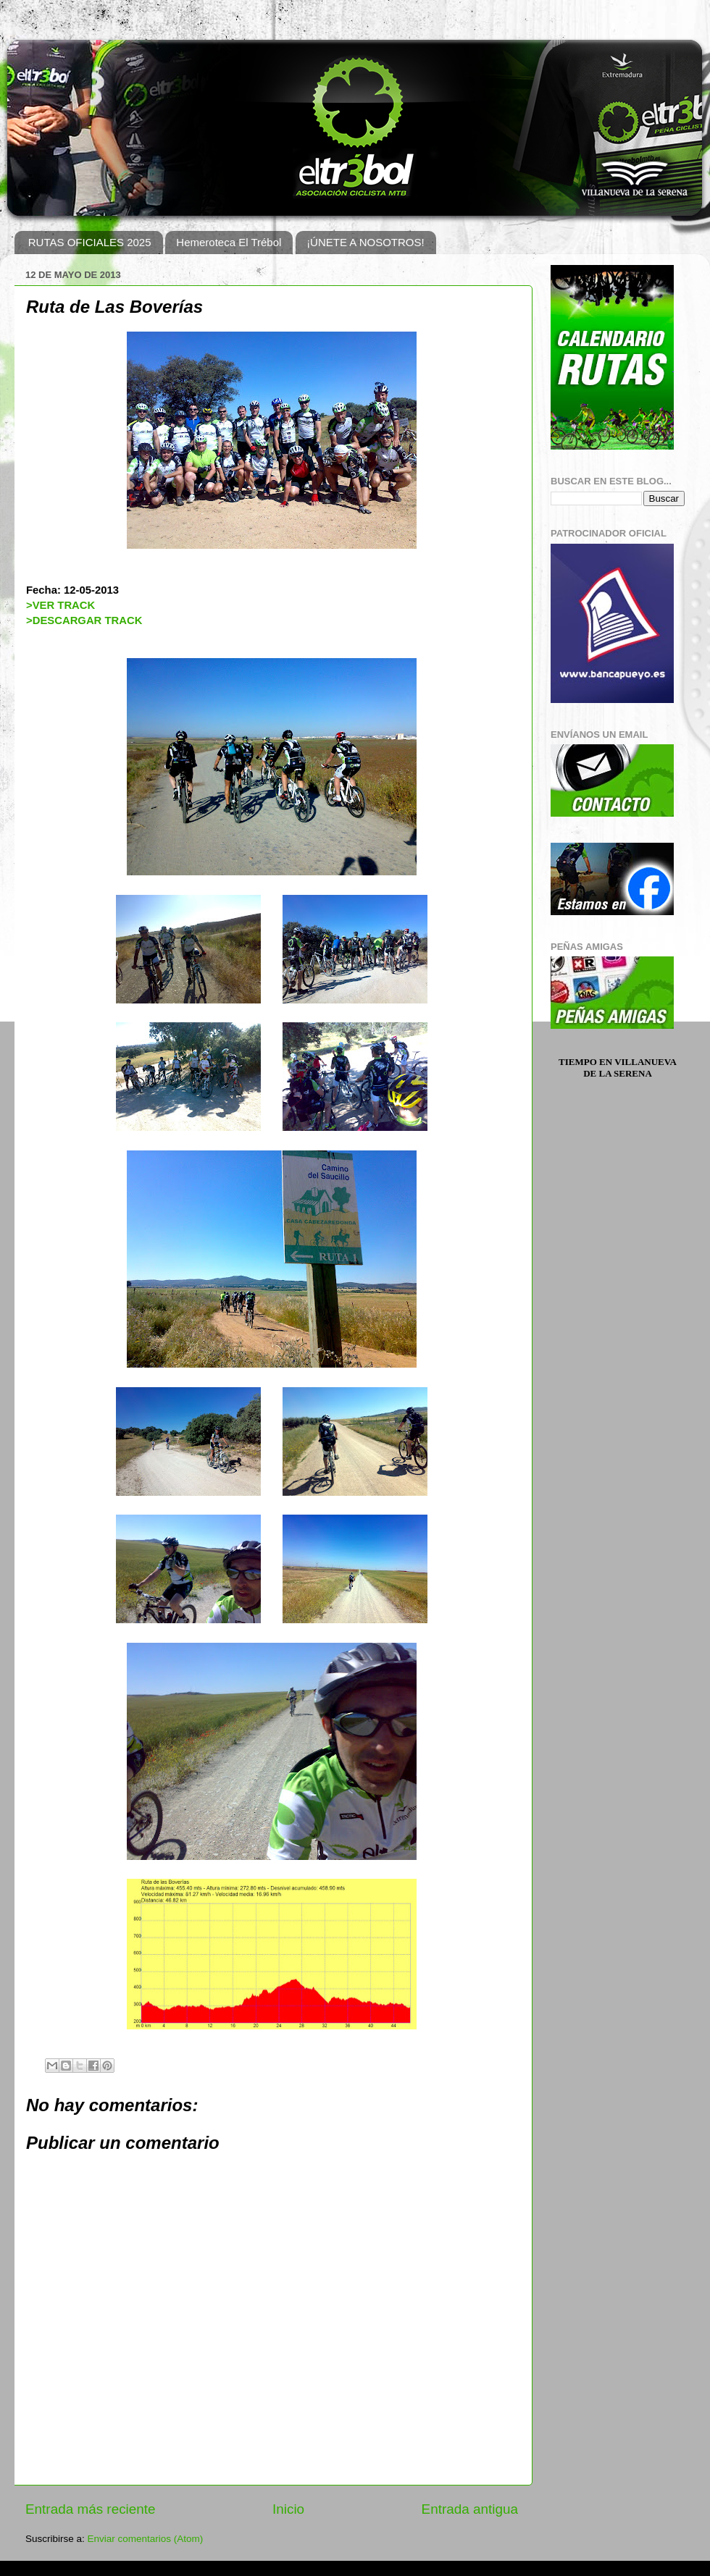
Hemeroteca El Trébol (228, 242)
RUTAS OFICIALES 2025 (89, 242)
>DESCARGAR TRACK (84, 620)
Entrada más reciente (90, 2509)
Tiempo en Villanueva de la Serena (618, 1067)
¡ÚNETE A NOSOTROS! (365, 242)
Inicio (288, 2509)
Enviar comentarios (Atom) (146, 2538)
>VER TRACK (60, 605)
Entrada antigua (470, 2509)
